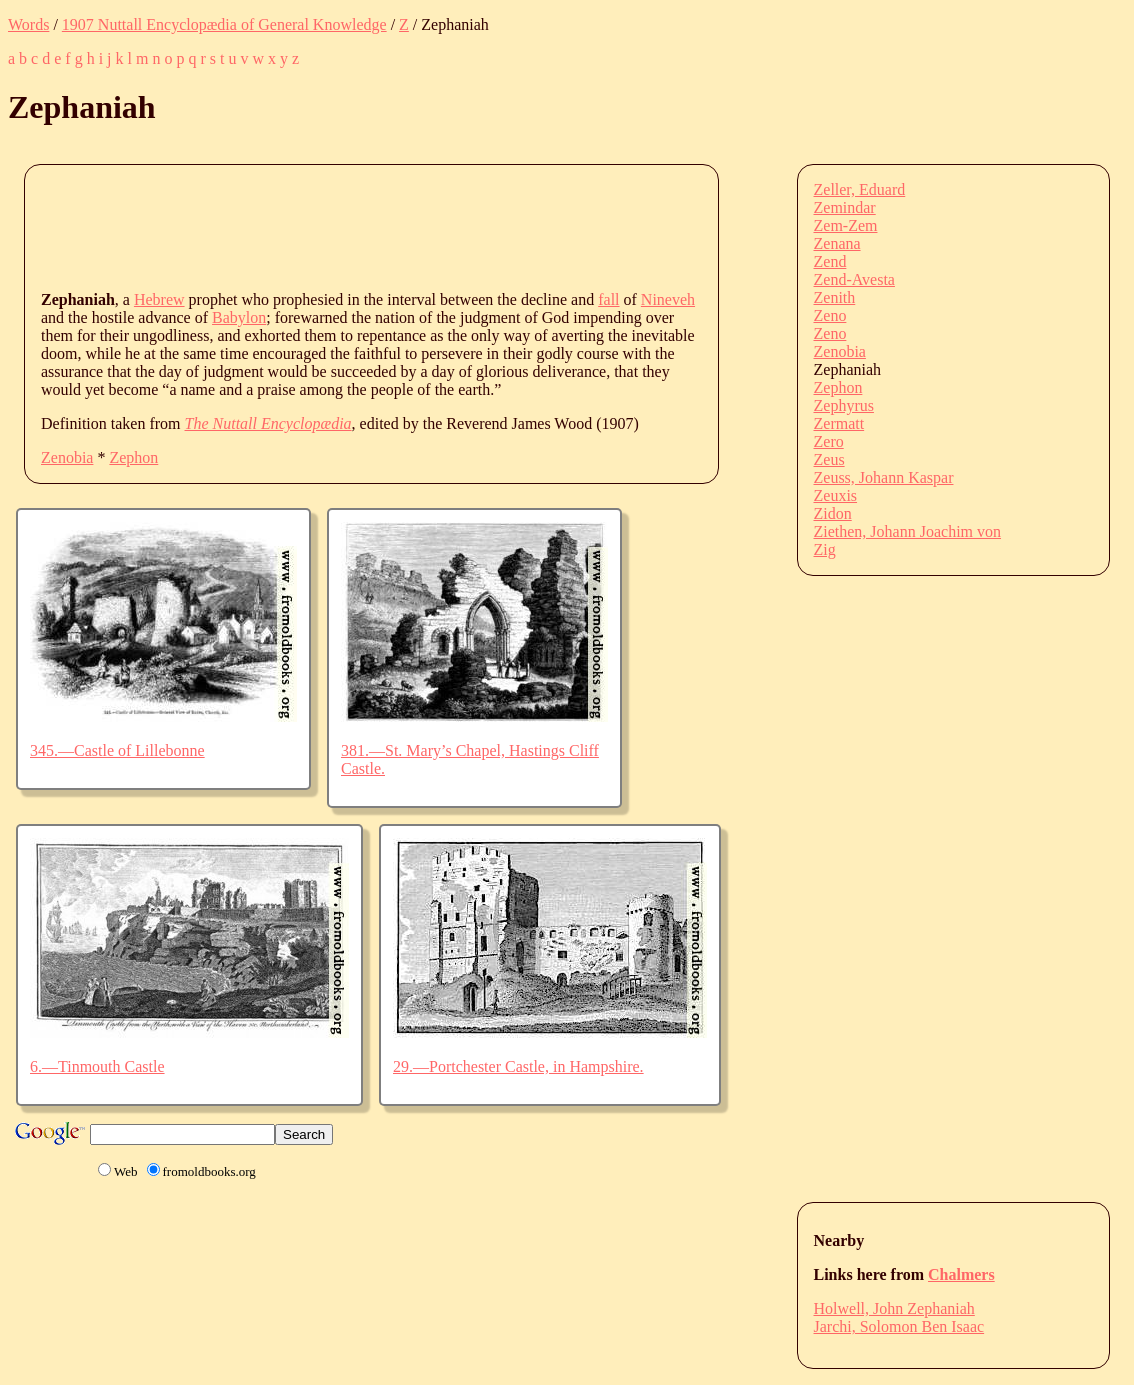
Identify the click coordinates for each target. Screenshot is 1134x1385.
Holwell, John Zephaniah (894, 1308)
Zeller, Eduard (860, 189)
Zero (829, 441)
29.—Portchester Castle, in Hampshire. (518, 1066)
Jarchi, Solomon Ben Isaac (899, 1326)
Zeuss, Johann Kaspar (884, 477)
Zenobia (67, 457)
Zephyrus (844, 405)
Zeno (830, 315)
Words (28, 24)
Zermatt (839, 423)
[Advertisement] (405, 226)
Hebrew (159, 299)
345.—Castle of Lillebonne (117, 750)
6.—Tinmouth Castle (97, 1066)
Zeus (829, 459)
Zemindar (845, 207)
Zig (825, 549)
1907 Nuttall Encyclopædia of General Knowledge (224, 24)
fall (608, 299)
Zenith (835, 297)
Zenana (837, 243)
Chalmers (961, 1274)
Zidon (833, 513)
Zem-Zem (846, 225)
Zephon (133, 457)
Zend (830, 261)
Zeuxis (836, 495)
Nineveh (668, 299)
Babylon (239, 317)
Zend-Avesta (854, 279)
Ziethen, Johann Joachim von (908, 531)
